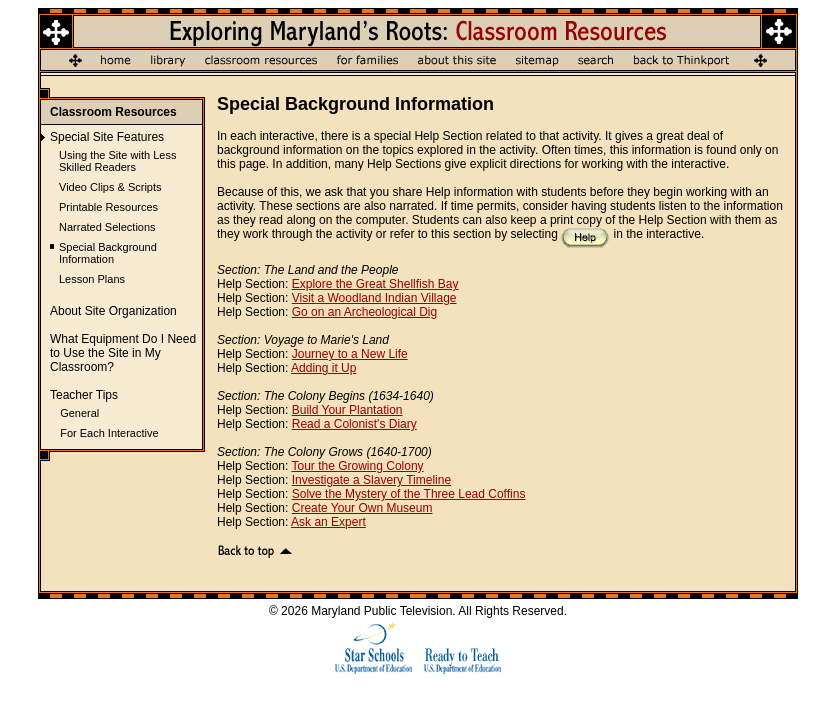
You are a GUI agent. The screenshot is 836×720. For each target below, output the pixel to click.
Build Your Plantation (347, 410)
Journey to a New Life (350, 354)
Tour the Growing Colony (358, 466)
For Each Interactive (109, 433)
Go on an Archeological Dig (364, 312)
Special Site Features (107, 137)
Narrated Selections (107, 227)
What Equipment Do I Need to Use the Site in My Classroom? (123, 353)
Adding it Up (323, 368)
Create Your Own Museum (362, 508)
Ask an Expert (328, 522)
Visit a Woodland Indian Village (374, 298)
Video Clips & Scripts (110, 187)
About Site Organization (113, 311)
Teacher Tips (84, 395)
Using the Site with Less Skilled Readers (117, 161)
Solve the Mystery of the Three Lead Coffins (409, 494)
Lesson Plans (92, 279)
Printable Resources (108, 207)
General (79, 413)
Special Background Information (108, 253)
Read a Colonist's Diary (354, 424)
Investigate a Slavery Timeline (371, 480)
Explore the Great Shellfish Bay (375, 284)
